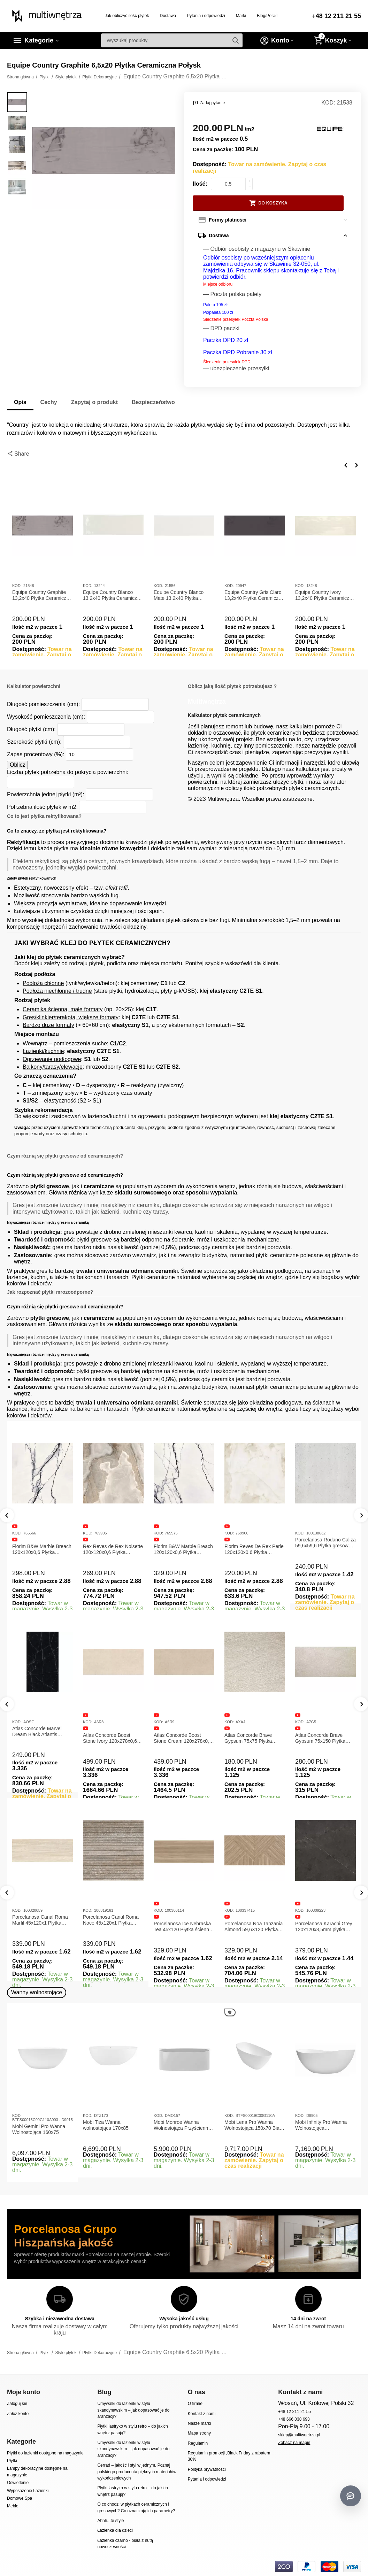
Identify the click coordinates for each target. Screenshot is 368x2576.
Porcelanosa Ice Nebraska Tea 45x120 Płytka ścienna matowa (183, 1927)
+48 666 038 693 (294, 2419)
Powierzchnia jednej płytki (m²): (45, 794)
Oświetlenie (18, 2482)
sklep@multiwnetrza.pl (299, 2434)
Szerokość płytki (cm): (34, 742)
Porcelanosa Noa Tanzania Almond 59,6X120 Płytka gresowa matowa (253, 1927)
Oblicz (17, 765)
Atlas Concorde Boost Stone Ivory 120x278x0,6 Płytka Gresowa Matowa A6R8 (181, 1738)
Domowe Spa (19, 2498)
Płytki (12, 2460)
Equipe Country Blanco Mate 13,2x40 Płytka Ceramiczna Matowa (179, 595)
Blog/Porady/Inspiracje (278, 15)
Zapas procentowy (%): (35, 754)
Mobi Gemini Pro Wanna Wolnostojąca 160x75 (38, 2129)
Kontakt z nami (201, 2413)
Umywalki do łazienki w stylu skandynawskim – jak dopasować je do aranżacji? (133, 2410)
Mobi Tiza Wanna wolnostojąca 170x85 (106, 2125)
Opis (20, 402)
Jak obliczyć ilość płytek (127, 15)
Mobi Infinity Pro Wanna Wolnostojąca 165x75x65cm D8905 (321, 2125)
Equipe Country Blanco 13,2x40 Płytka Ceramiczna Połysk (113, 595)
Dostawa (168, 15)
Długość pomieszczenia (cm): (43, 704)
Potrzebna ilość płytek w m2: (42, 807)
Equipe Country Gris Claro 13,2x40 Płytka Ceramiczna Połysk (254, 595)
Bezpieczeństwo (153, 402)
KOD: (328, 103)
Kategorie (38, 40)
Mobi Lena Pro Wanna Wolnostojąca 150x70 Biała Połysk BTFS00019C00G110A (253, 2125)
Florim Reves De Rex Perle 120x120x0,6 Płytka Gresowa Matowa (254, 1549)
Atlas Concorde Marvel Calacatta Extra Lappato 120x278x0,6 (38, 1738)
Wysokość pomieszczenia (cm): (46, 717)
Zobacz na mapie (294, 2442)
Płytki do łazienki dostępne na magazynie (45, 2453)
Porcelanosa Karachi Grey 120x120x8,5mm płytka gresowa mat (323, 1927)
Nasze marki (199, 2423)
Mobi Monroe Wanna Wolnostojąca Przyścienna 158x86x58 (182, 2125)
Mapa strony (199, 2433)
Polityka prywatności (207, 2469)
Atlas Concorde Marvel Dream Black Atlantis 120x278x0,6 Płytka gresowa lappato (107, 1732)
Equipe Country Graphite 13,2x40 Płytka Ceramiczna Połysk (42, 595)
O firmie (195, 2403)
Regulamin (198, 2443)
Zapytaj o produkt (94, 402)
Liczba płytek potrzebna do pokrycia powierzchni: (67, 772)
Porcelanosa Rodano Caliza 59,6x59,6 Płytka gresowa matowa (325, 1543)
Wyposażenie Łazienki (27, 2490)
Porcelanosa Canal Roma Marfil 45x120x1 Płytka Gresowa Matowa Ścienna (40, 1920)
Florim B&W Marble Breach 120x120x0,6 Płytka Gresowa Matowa (41, 1549)
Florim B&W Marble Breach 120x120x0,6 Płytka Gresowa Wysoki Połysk (183, 1549)
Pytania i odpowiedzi (206, 15)
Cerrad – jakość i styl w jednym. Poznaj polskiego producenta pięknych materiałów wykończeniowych (136, 2472)
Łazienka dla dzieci (115, 2530)
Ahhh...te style (110, 2520)
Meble (12, 2506)
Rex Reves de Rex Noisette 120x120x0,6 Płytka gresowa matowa (113, 1549)
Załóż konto (18, 2413)
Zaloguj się (17, 2403)
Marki (241, 15)
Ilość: (200, 184)
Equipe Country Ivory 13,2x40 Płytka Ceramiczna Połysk (325, 595)
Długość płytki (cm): (31, 729)
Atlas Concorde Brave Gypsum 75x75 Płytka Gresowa (319, 1738)
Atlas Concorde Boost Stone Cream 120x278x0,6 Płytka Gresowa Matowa (253, 1738)
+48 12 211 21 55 (336, 16)
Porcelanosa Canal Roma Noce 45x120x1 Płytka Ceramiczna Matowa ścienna (111, 1920)
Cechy (48, 402)
